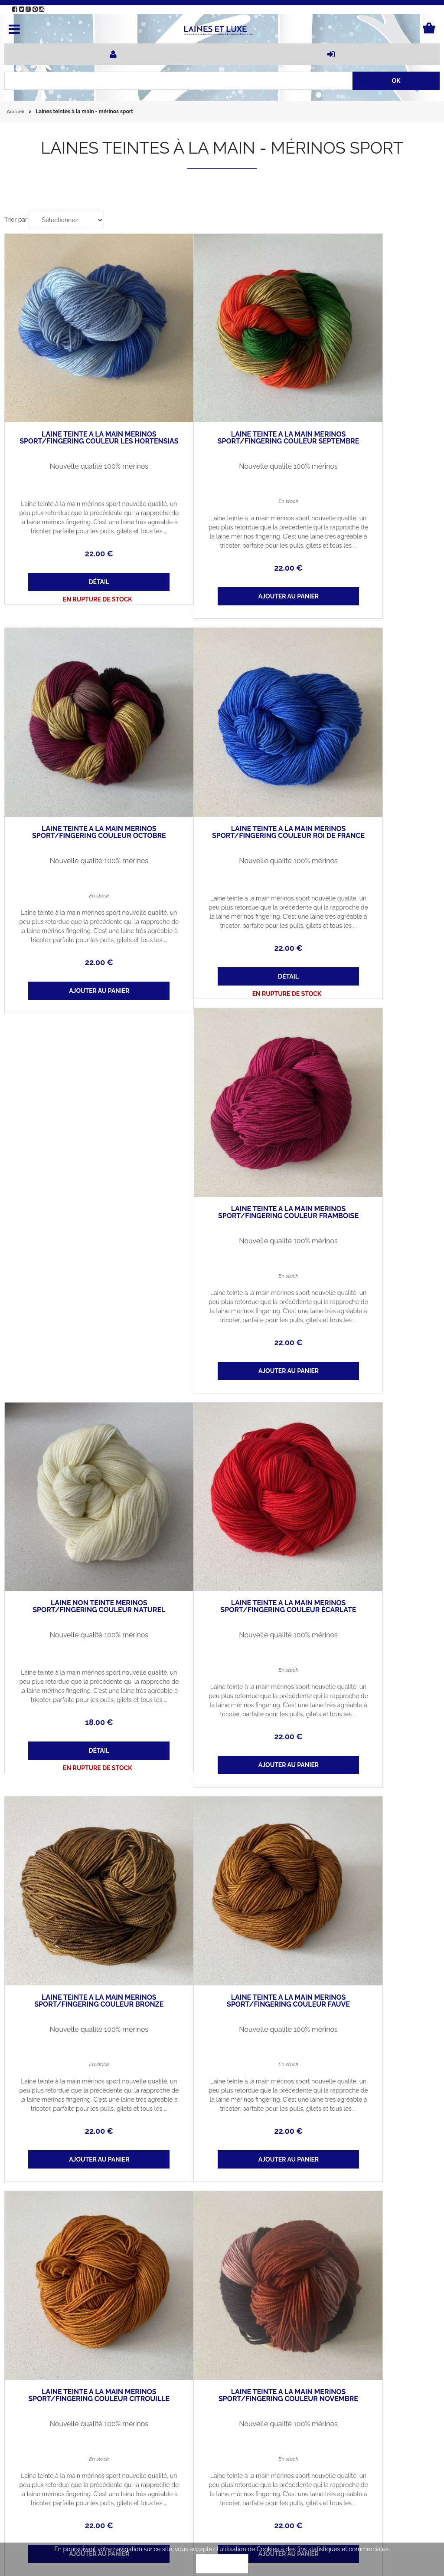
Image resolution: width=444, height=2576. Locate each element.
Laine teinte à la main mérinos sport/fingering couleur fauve (222, 1433)
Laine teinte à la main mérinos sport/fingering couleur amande (367, 1783)
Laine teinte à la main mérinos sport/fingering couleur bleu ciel (222, 1783)
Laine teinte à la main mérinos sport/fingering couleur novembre (77, 1783)
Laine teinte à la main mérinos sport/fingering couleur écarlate (367, 1083)
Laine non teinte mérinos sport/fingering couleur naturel (367, 747)
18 (367, 859)
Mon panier (98, 2471)
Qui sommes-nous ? (39, 2451)
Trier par (15, 219)
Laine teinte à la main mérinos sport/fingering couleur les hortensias (77, 397)
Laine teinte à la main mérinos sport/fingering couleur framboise (222, 747)
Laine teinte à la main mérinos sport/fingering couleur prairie (222, 2133)
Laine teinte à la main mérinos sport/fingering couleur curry (367, 2133)
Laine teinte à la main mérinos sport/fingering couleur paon (77, 2133)
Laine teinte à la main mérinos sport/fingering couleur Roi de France (77, 747)
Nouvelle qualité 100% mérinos (77, 422)
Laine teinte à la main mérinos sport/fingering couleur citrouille (367, 1433)
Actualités (97, 2451)
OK (222, 2563)
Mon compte (28, 2471)
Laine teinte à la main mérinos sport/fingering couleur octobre (367, 397)
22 (77, 509)
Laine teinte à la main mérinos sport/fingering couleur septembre (222, 397)
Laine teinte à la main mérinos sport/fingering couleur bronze (77, 1433)
